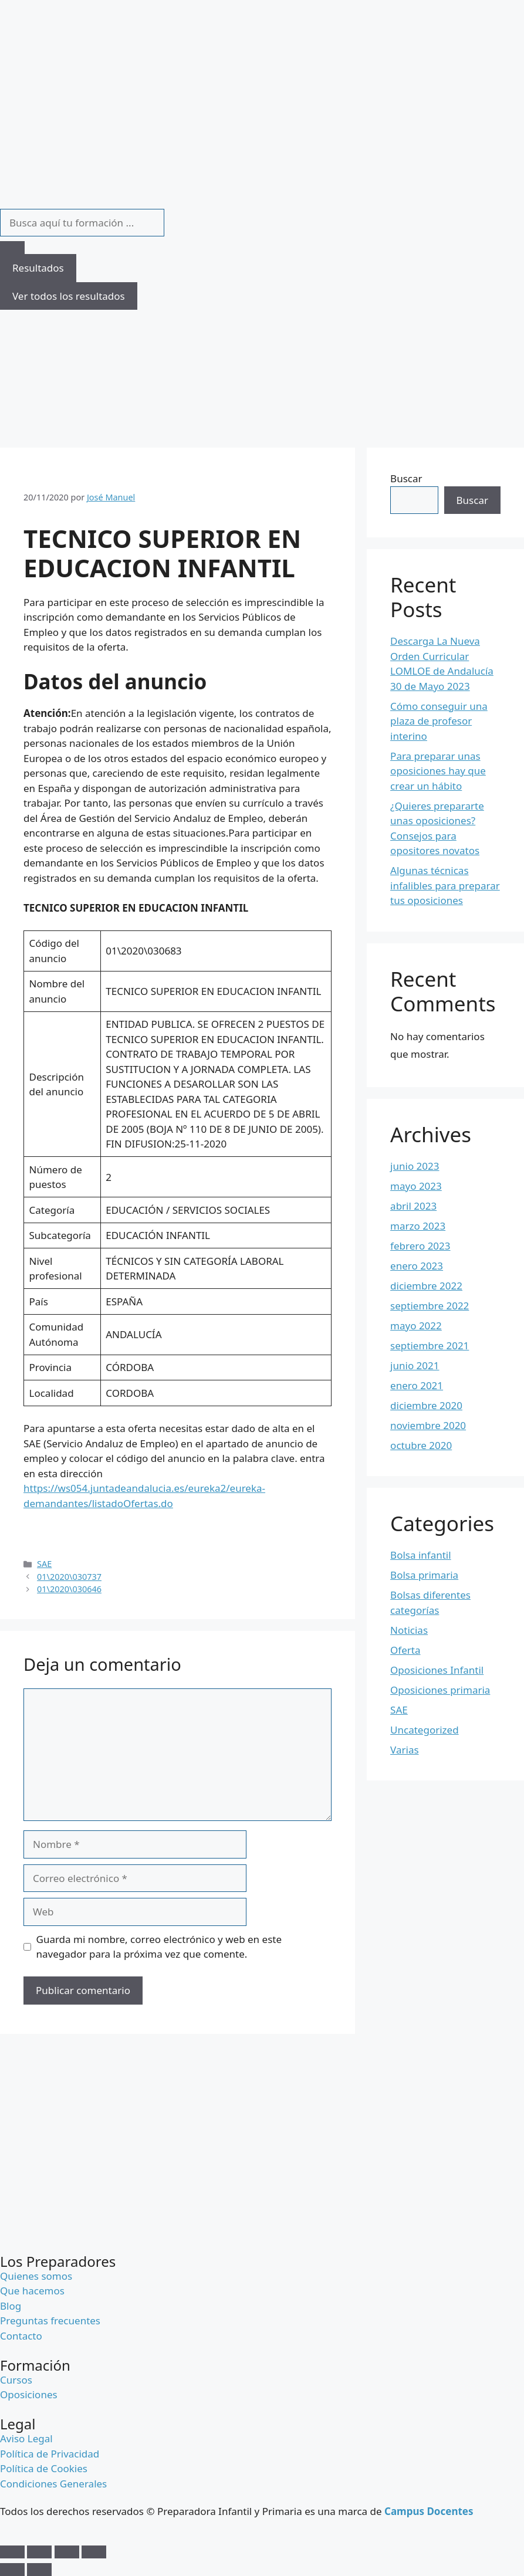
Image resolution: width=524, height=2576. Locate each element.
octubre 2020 (421, 1445)
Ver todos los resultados (68, 296)
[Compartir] (67, 2551)
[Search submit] (12, 247)
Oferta (405, 1650)
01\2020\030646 (69, 1589)
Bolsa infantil (420, 1555)
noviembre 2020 (428, 1425)
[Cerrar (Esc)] (94, 2551)
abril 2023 (413, 1206)
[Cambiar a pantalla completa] (39, 2551)
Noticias (409, 1630)
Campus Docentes (429, 2511)
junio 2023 (414, 1166)
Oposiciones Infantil (437, 1670)
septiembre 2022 (429, 1305)
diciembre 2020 (426, 1405)
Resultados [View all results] (38, 268)
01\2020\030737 (69, 1576)
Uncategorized (424, 1729)
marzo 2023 (417, 1226)
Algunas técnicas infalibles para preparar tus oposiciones (445, 885)
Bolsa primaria (424, 1575)
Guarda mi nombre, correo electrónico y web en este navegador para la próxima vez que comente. (159, 1946)
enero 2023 (416, 1265)
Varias (404, 1749)
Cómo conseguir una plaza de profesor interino (439, 721)
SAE (44, 1563)
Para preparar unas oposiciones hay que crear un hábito (438, 771)
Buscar (406, 478)
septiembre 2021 (429, 1345)
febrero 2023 (420, 1246)
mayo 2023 (416, 1186)
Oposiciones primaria (440, 1690)
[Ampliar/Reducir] (12, 2551)
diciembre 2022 (426, 1285)
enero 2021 (416, 1385)
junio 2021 (414, 1365)
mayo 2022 (416, 1325)
